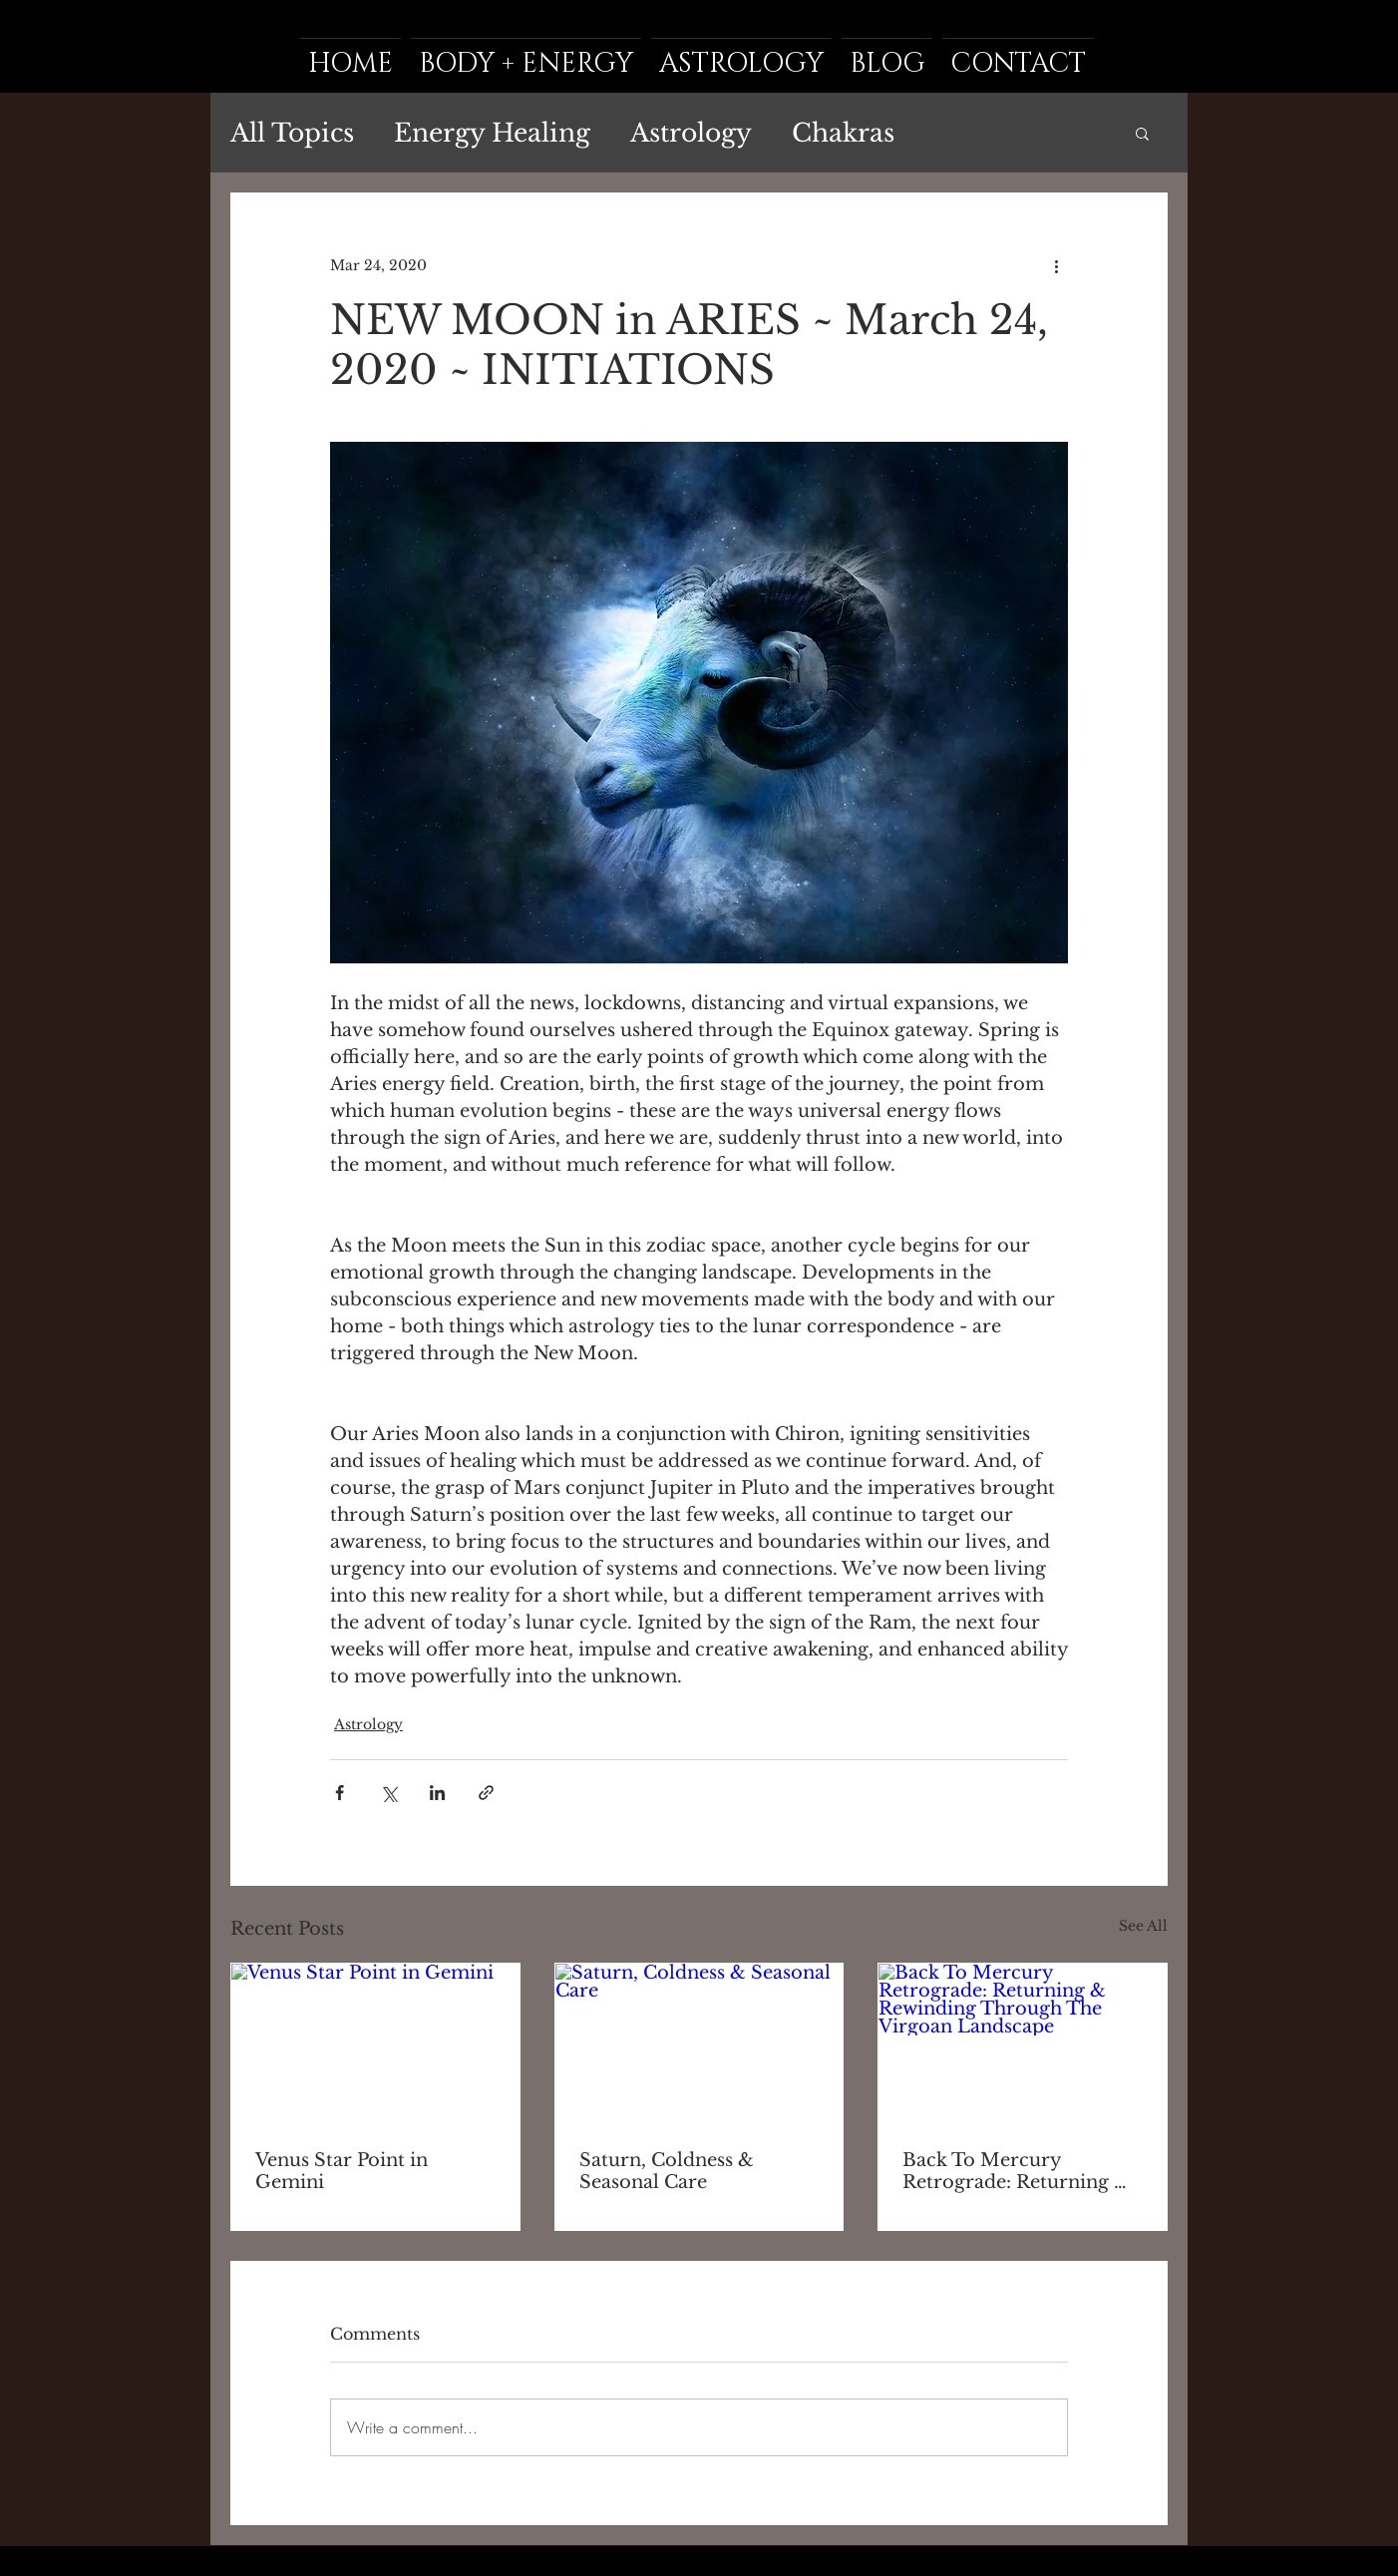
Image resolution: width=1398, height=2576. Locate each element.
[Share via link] (486, 1792)
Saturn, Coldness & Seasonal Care (666, 2171)
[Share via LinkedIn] (437, 1792)
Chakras (843, 133)
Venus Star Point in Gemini (341, 2171)
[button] (1142, 133)
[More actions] (1056, 265)
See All (1143, 1926)
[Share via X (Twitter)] (388, 1792)
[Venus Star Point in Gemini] (375, 2044)
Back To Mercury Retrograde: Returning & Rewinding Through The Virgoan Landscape (1016, 2171)
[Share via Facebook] (339, 1792)
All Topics (292, 133)
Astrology (691, 133)
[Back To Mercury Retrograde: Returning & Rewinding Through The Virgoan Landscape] (1022, 2044)
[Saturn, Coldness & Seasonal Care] (699, 2044)
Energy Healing (492, 133)
